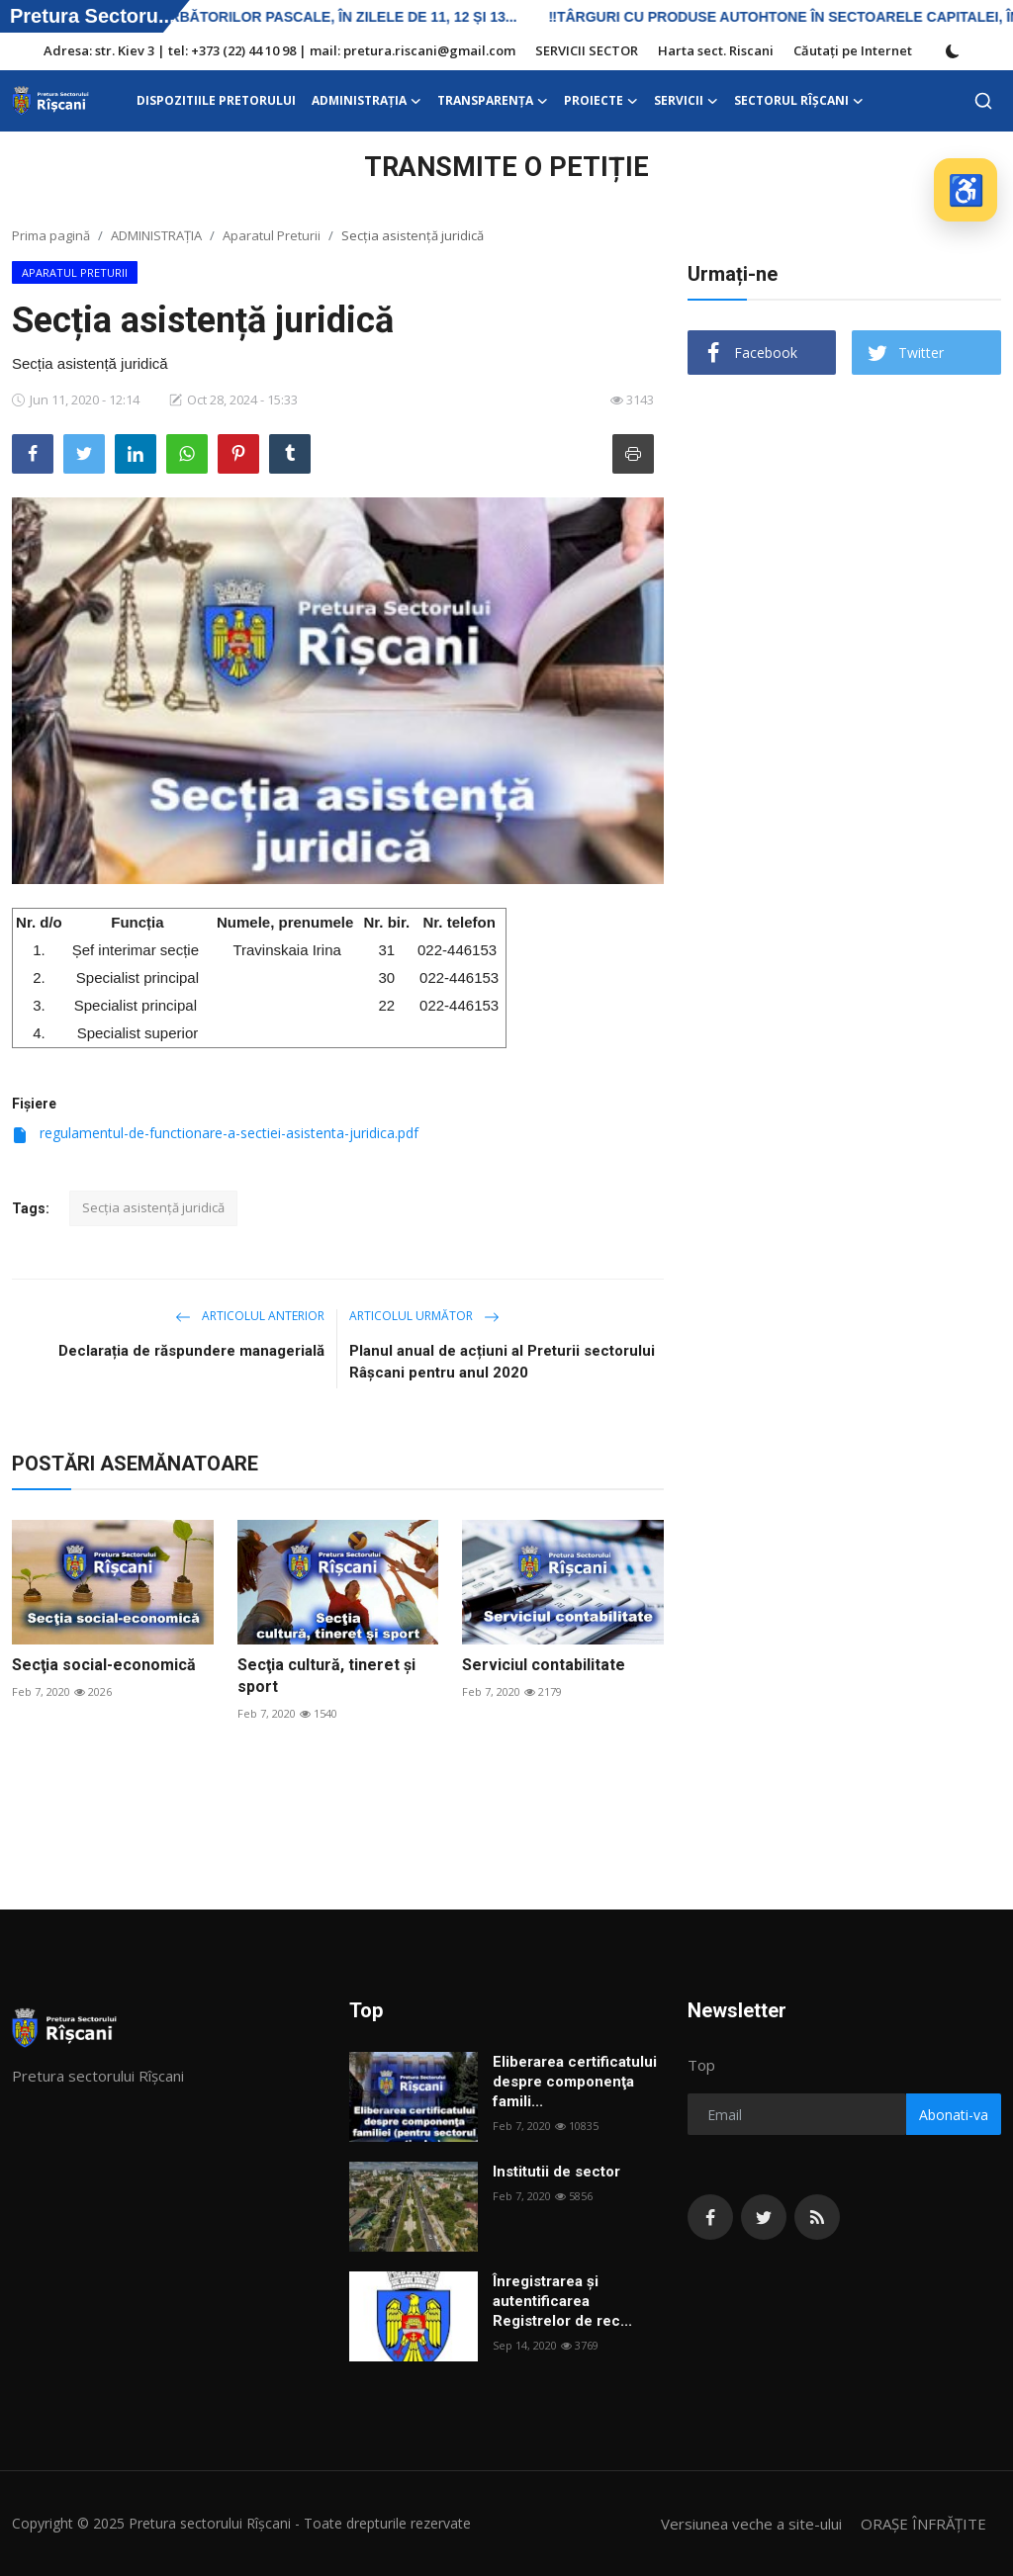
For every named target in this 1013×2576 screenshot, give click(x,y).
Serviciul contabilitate (543, 1664)
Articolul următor (424, 1315)
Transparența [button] (492, 101)
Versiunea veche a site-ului (751, 2523)
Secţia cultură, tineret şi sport (326, 1675)
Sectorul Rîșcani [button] (799, 101)
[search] (983, 101)
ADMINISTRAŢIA (156, 235)
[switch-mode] (952, 51)
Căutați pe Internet (852, 50)
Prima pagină (51, 235)
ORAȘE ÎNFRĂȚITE (923, 2523)
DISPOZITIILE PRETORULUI (216, 100)
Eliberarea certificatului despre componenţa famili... (575, 2081)
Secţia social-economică (104, 1664)
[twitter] (763, 2217)
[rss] (817, 2217)
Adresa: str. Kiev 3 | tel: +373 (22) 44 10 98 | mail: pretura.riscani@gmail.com (279, 50)
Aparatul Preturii (272, 235)
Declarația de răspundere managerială (191, 1351)
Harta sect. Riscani (716, 50)
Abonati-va (953, 2114)
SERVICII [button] (686, 101)
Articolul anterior (249, 1315)
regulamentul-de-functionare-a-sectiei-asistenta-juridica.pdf (215, 1132)
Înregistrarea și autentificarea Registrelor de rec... (562, 2301)
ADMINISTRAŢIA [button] (366, 101)
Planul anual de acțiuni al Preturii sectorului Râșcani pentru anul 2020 (502, 1361)
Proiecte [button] (601, 101)
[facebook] (710, 2217)
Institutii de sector (556, 2171)
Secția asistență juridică (153, 1207)
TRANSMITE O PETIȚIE (506, 167)
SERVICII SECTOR (586, 50)
